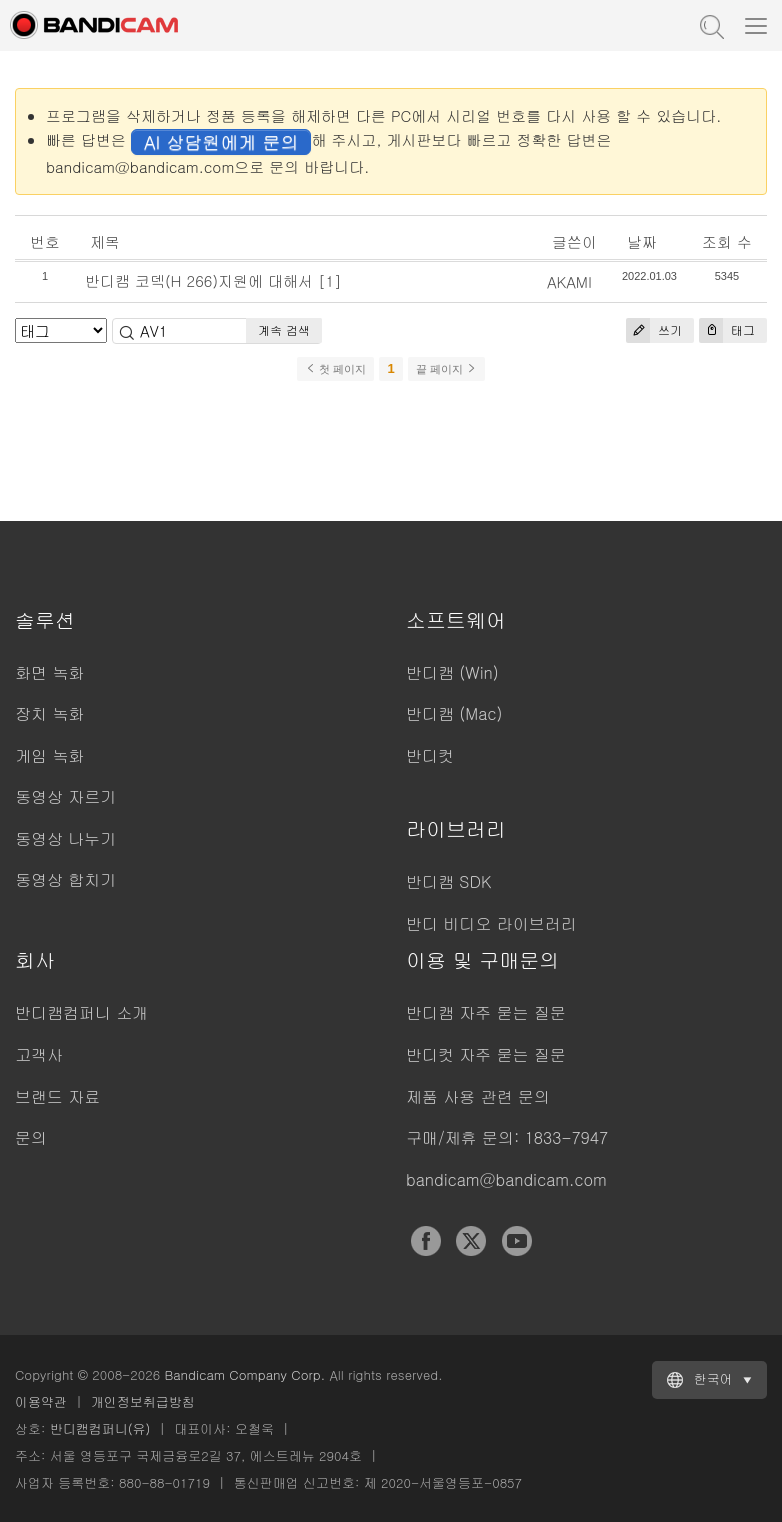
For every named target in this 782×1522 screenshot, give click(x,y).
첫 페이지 (335, 369)
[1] (330, 280)
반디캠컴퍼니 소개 (81, 1012)
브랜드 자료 (57, 1096)
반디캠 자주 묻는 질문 (486, 1012)
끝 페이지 (446, 369)
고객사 (39, 1054)
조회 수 (727, 241)
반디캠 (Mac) (454, 713)
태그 (727, 330)
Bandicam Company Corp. (244, 1374)
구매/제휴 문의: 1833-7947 (507, 1137)
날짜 (642, 241)
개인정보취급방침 (143, 1401)
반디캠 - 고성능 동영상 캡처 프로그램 (115, 25)
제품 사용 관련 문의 (478, 1096)
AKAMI (569, 281)
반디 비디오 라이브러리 (491, 923)
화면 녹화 (49, 672)
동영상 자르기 (65, 796)
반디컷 (430, 755)
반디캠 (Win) (452, 672)
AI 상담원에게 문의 (221, 141)
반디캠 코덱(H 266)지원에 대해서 (199, 280)
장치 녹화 (49, 713)
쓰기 (654, 330)
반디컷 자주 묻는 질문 (486, 1054)
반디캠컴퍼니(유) (100, 1428)
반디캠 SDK (448, 881)
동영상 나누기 (65, 838)
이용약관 (41, 1401)
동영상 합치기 (65, 879)
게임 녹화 (49, 755)
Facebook (426, 1241)
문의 (31, 1137)
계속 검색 (284, 329)
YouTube (517, 1241)
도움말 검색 (710, 25)
